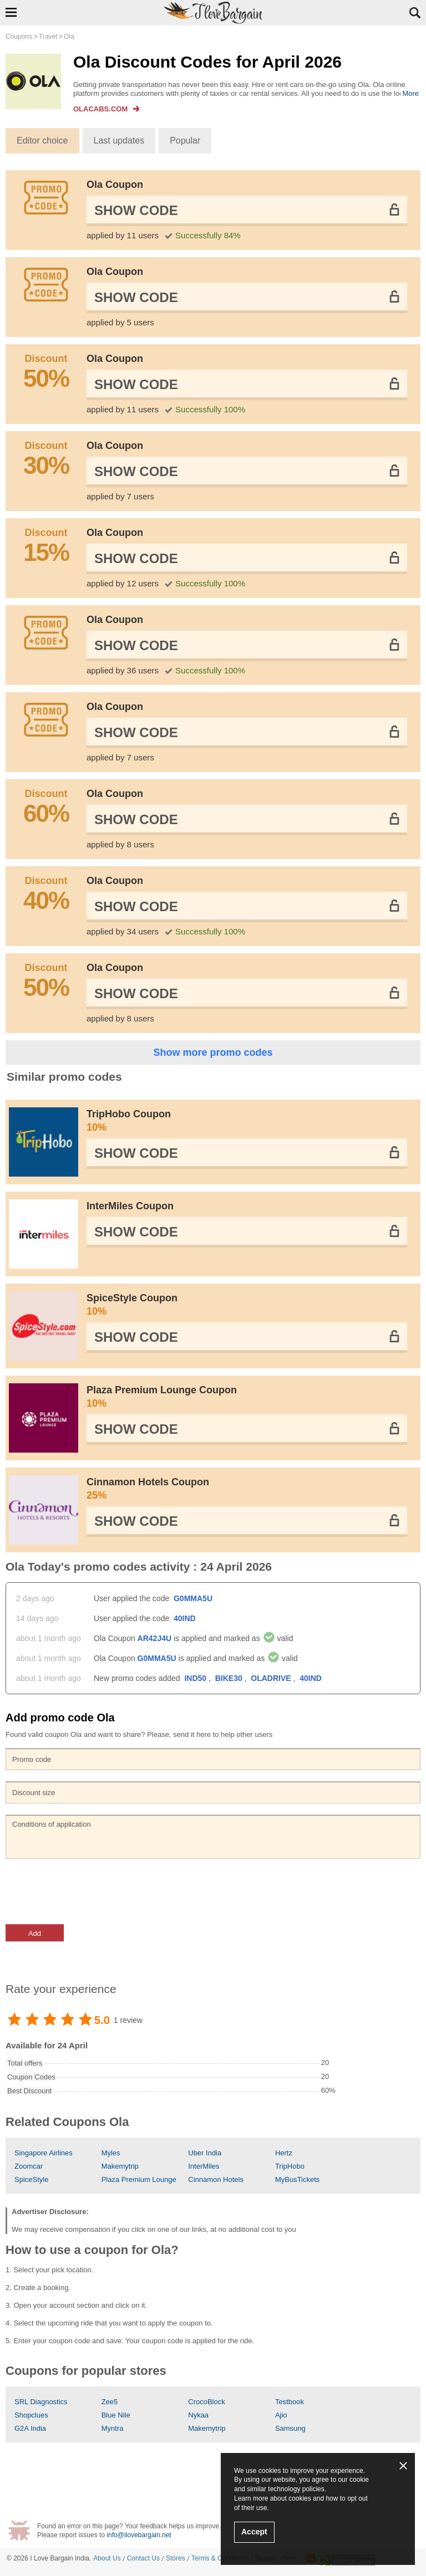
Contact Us (143, 2558)
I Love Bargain (51, 2558)
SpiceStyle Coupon (247, 1305)
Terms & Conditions (220, 2558)
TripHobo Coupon (247, 1121)
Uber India (204, 2153)
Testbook (289, 2402)
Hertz (283, 2153)
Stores (175, 2558)
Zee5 (110, 2402)
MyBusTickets (297, 2179)
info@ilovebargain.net (138, 2535)
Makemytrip (120, 2166)
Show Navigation (11, 12)
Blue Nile (116, 2415)
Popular (185, 140)
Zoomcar (28, 2166)
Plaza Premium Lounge (139, 2179)
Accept (254, 2531)
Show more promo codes (212, 1052)
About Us (106, 2558)
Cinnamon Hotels (216, 2179)
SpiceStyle (31, 2179)
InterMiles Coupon (130, 1206)
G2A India (30, 2428)
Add (34, 1933)
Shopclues (31, 2415)
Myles (111, 2153)
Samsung (290, 2428)
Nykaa (198, 2415)
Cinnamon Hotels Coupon (247, 1489)
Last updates (119, 140)
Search (414, 12)
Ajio (281, 2415)
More (410, 93)
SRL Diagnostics (41, 2402)
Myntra (113, 2428)
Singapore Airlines (43, 2153)
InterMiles (203, 2166)
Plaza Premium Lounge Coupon (247, 1397)
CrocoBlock (206, 2402)
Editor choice (42, 140)
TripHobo (290, 2166)
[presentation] (90, 1891)
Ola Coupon (115, 184)
